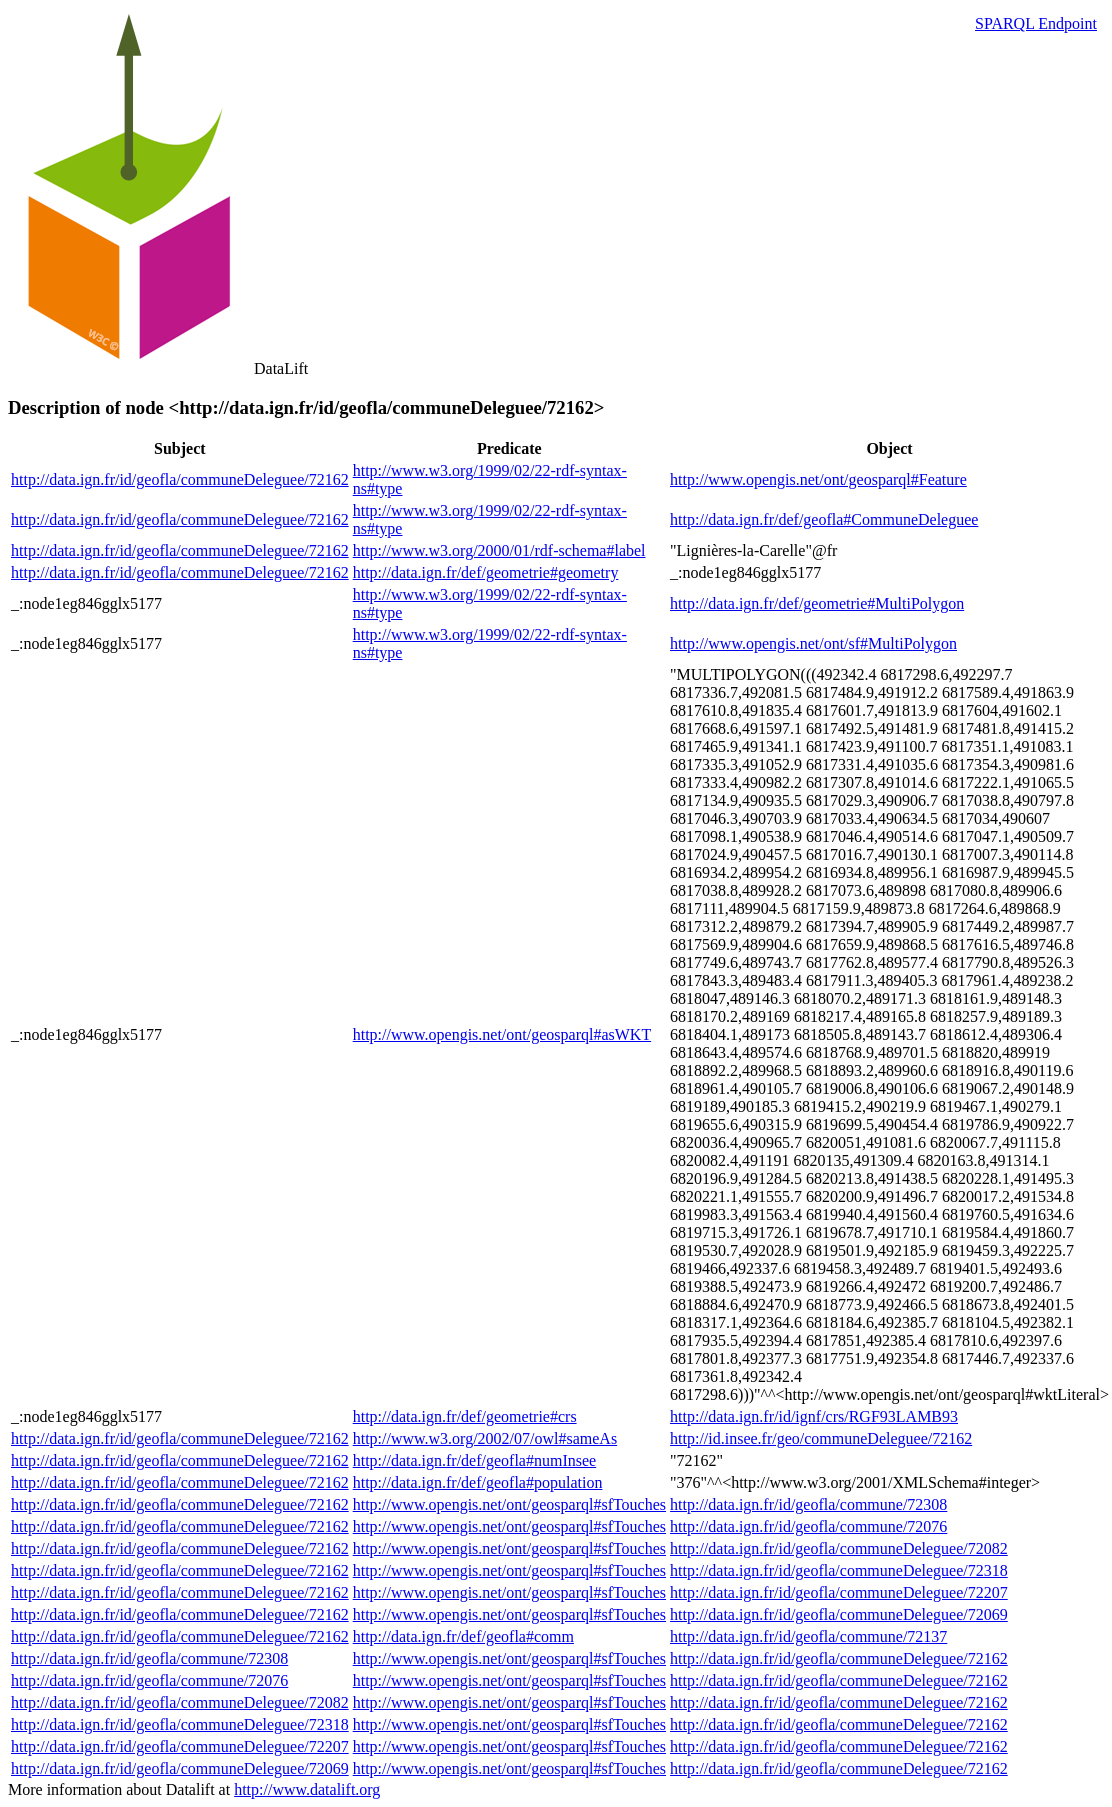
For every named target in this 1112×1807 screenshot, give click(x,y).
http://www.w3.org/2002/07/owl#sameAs (485, 1438)
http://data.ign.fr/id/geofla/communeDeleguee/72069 (839, 1614)
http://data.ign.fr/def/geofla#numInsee (474, 1460)
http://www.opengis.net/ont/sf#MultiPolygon (813, 643)
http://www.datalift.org (307, 1789)
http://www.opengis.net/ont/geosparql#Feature (818, 479)
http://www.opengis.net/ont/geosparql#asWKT (502, 1034)
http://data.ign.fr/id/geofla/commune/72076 (808, 1526)
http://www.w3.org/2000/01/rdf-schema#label (499, 550)
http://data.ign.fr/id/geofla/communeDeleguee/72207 (839, 1592)
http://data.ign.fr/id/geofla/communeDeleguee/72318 (839, 1570)
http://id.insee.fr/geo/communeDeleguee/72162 (821, 1438)
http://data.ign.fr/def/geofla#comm (463, 1636)
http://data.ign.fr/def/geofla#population (478, 1482)
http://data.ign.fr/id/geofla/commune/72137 (808, 1636)
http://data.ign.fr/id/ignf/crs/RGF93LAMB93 (814, 1416)
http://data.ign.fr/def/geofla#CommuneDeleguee (824, 519)
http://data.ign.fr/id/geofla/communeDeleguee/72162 (180, 479)
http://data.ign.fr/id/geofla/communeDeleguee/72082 (839, 1548)
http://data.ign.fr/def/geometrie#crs (465, 1416)
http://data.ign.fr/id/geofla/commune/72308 (808, 1504)
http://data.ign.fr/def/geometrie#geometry (486, 572)
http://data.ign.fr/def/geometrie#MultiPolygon (817, 603)
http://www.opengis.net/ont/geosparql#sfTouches (509, 1504)
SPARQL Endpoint (1036, 23)
